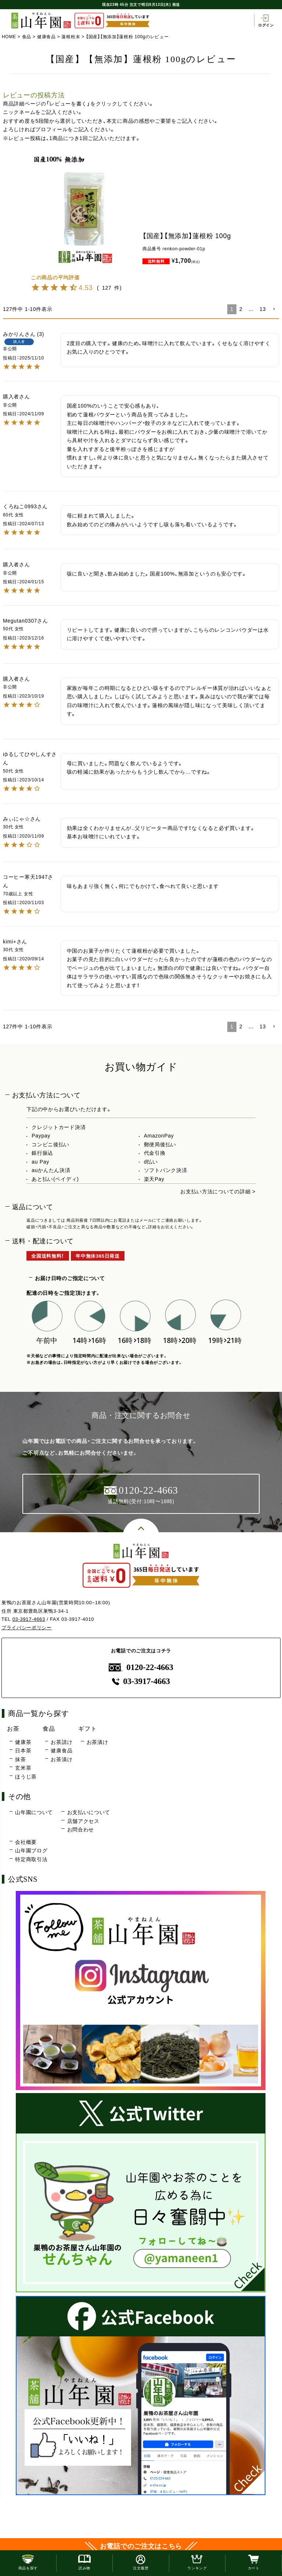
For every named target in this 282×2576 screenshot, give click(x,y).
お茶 (13, 1728)
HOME (9, 36)
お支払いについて (89, 1812)
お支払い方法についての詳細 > (218, 1191)
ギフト (87, 1728)
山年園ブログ (31, 1850)
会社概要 (26, 1842)
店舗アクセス (83, 1821)
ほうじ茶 (26, 1777)
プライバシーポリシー (26, 1627)
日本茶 (23, 1750)
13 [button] (263, 309)
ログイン (266, 20)
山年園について (34, 1812)
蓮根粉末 (70, 36)
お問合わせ (80, 1829)
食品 (26, 36)
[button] (274, 309)
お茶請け (61, 1742)
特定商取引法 (31, 1859)
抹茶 (20, 1759)
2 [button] (241, 309)
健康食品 (46, 36)
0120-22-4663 (141, 1667)
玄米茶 (23, 1768)
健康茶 (23, 1742)
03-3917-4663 (28, 1619)
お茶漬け (61, 1759)
